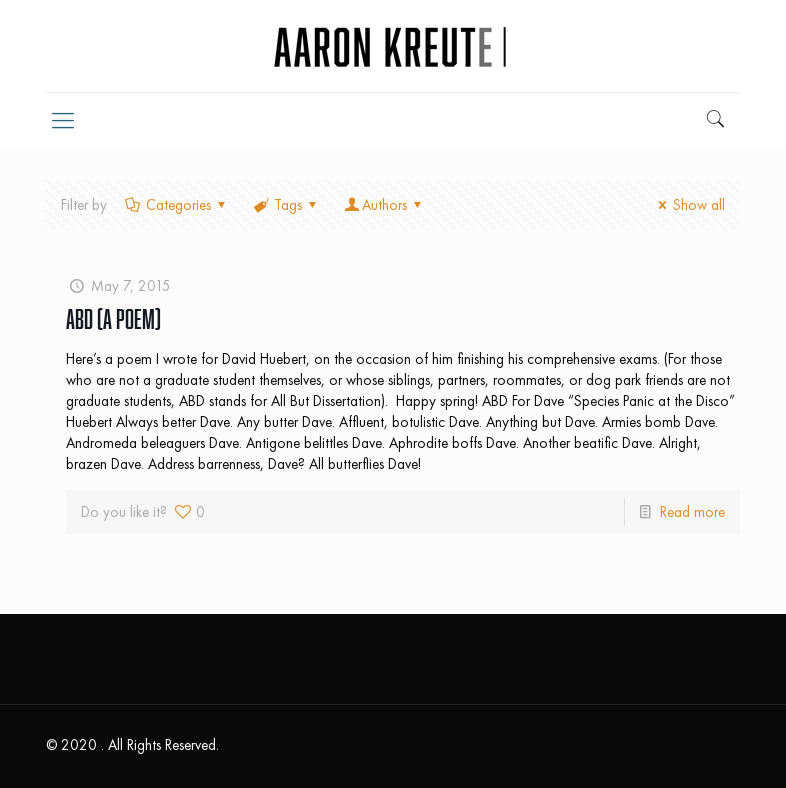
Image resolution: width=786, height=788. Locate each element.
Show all (688, 205)
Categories (177, 205)
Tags (286, 205)
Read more (692, 512)
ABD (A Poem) (113, 319)
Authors (384, 205)
